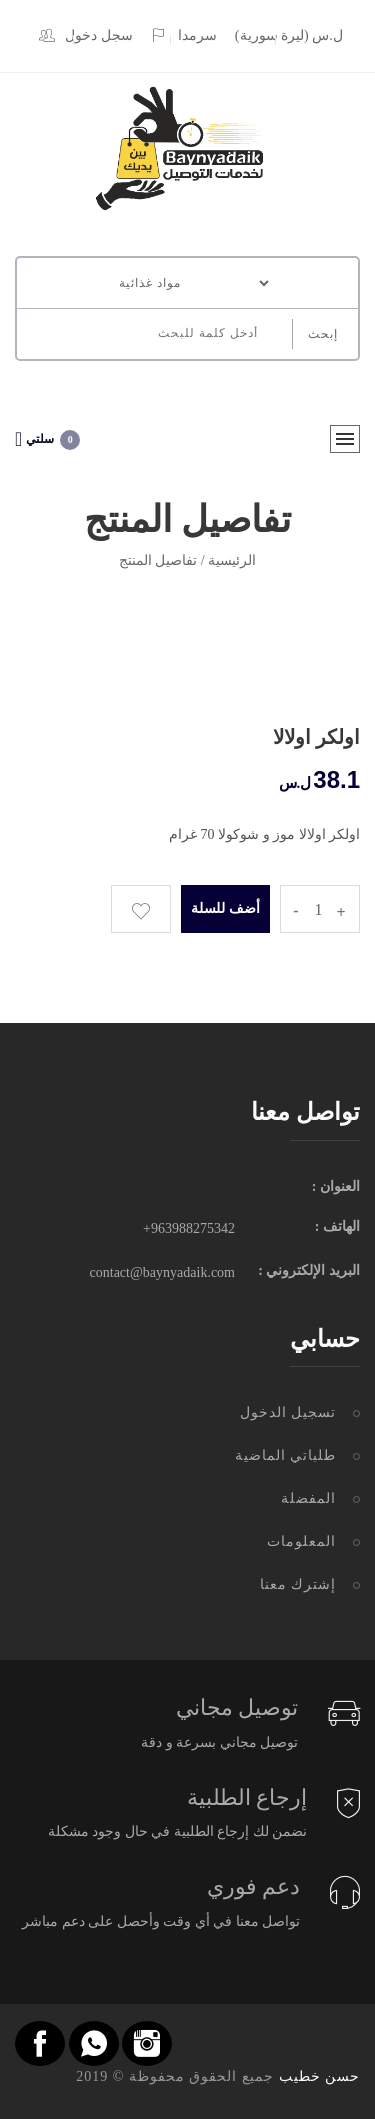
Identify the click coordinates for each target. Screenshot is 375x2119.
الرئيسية (232, 560)
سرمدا (183, 35)
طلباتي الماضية (286, 1455)
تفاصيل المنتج (158, 560)
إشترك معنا (298, 1584)
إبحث (323, 334)
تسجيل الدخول (288, 1412)
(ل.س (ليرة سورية (289, 35)
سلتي (47, 439)
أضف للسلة (225, 908)
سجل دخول (86, 35)
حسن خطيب (320, 2076)
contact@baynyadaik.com (162, 1272)
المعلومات (301, 1541)
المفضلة (308, 1498)
